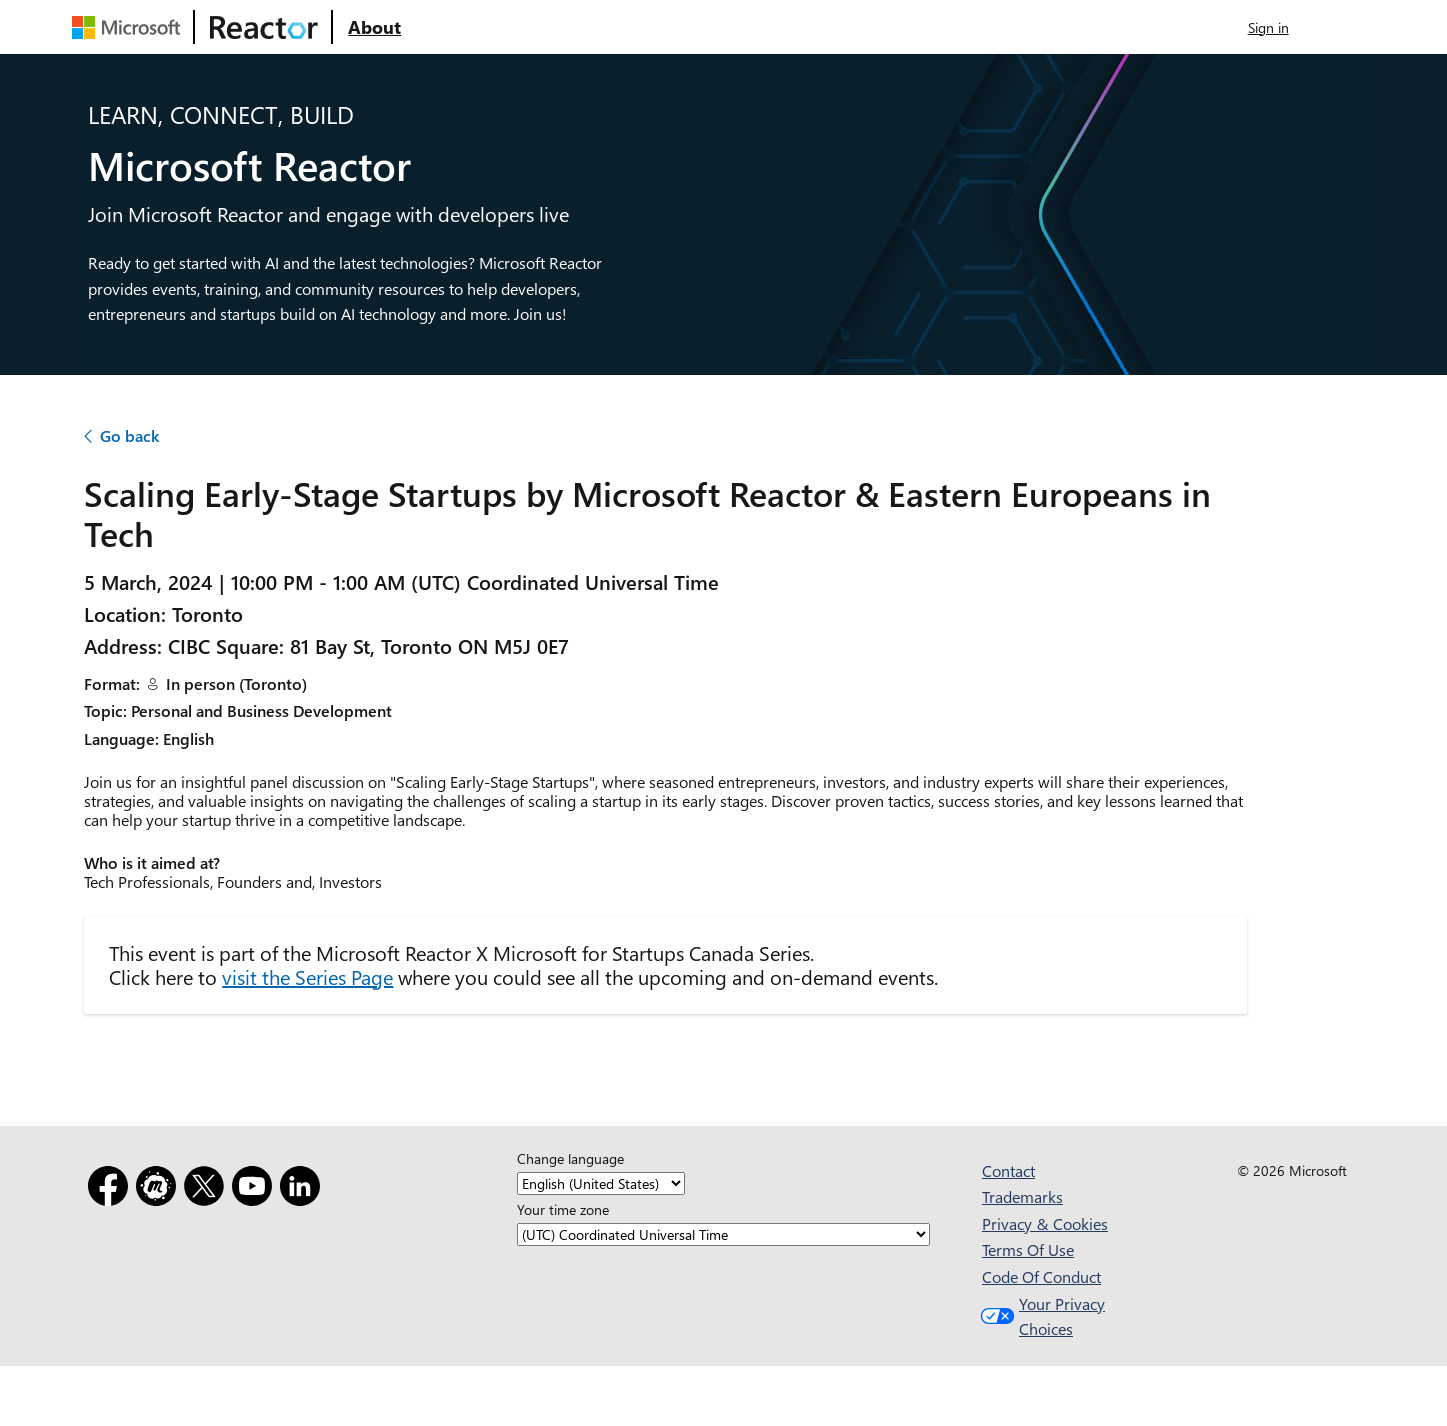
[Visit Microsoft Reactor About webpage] (374, 27)
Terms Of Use (1028, 1249)
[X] (208, 1189)
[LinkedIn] (304, 1189)
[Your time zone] (723, 1235)
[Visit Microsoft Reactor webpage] (264, 27)
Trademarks (1022, 1196)
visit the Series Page (307, 976)
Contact (1008, 1170)
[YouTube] (256, 1189)
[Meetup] (160, 1189)
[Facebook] (112, 1189)
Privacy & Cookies (1045, 1223)
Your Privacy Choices (1040, 1316)
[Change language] (601, 1184)
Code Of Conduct (1041, 1276)
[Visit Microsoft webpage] (130, 27)
